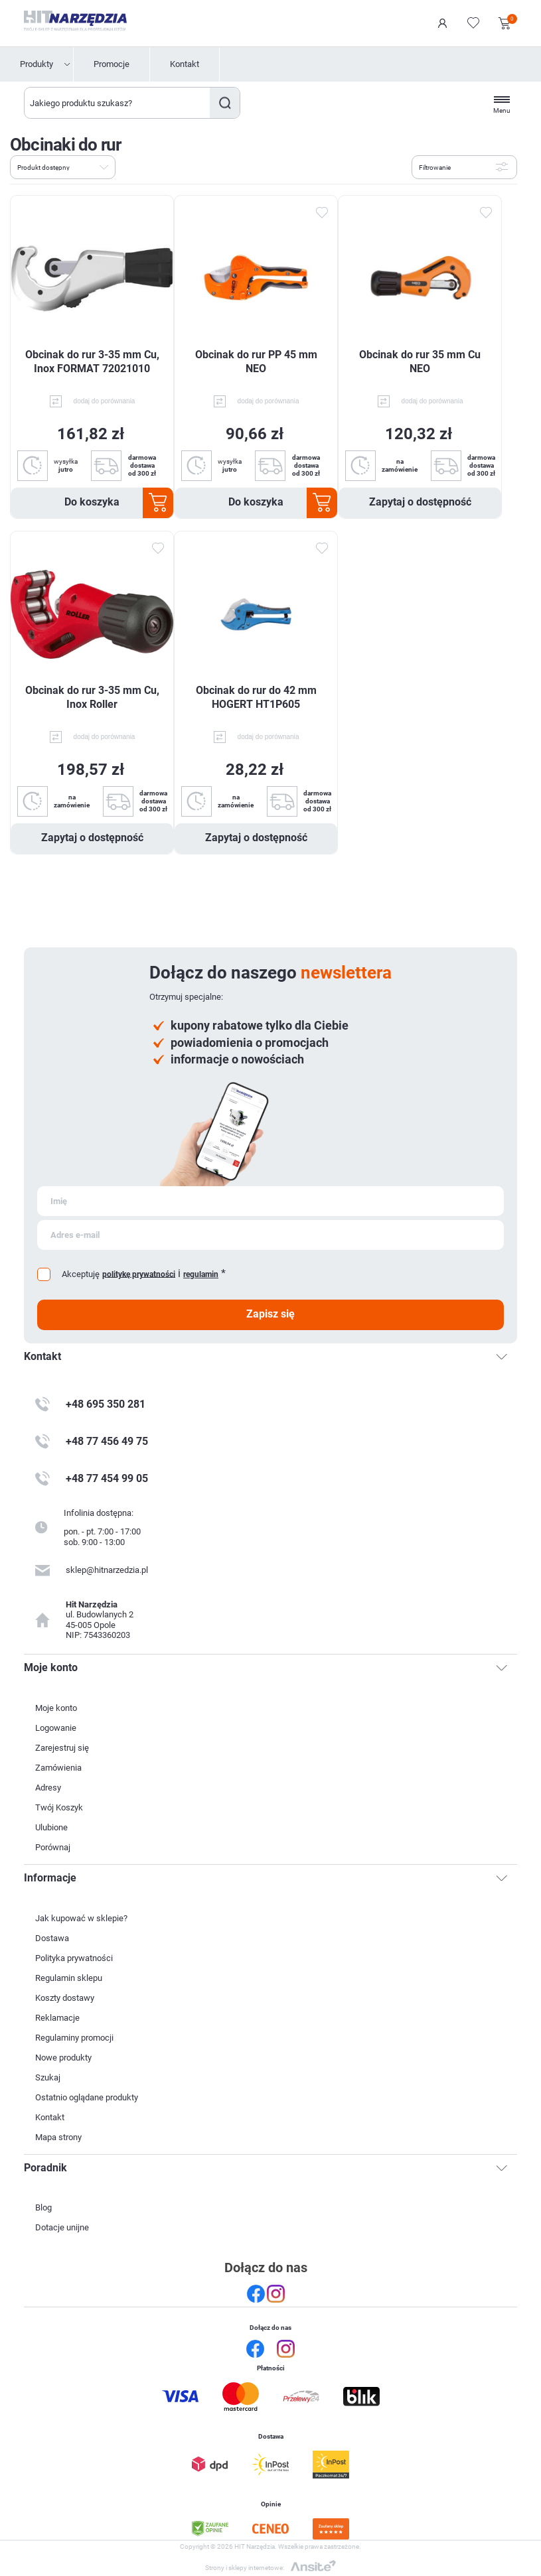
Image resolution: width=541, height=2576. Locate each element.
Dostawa (52, 1938)
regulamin (200, 1274)
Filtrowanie (435, 167)
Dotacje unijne (62, 2227)
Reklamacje (57, 2018)
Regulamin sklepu (68, 1978)
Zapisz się (270, 1314)
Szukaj (225, 103)
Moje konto (56, 1708)
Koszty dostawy (64, 1998)
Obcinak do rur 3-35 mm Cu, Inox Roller (92, 697)
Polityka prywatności (74, 1958)
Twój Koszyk (59, 1807)
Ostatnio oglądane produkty (86, 2097)
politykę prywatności (138, 1273)
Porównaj (52, 1847)
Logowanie (442, 23)
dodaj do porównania (104, 401)
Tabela (131, 165)
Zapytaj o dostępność (420, 502)
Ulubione (51, 1827)
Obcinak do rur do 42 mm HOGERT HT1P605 (256, 697)
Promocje (111, 64)
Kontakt (184, 64)
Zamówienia (58, 1768)
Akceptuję (81, 1274)
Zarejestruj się (62, 1748)
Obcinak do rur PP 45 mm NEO (256, 361)
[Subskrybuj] (270, 1201)
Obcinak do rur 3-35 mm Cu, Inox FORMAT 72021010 (92, 361)
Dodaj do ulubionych (321, 213)
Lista (155, 165)
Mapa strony (58, 2137)
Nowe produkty (63, 2058)
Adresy (48, 1788)
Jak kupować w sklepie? (81, 1918)
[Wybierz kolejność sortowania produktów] (63, 167)
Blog (43, 2207)
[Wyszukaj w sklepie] (117, 103)
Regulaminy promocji (74, 2038)
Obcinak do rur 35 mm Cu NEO (420, 361)
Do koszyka (91, 502)
